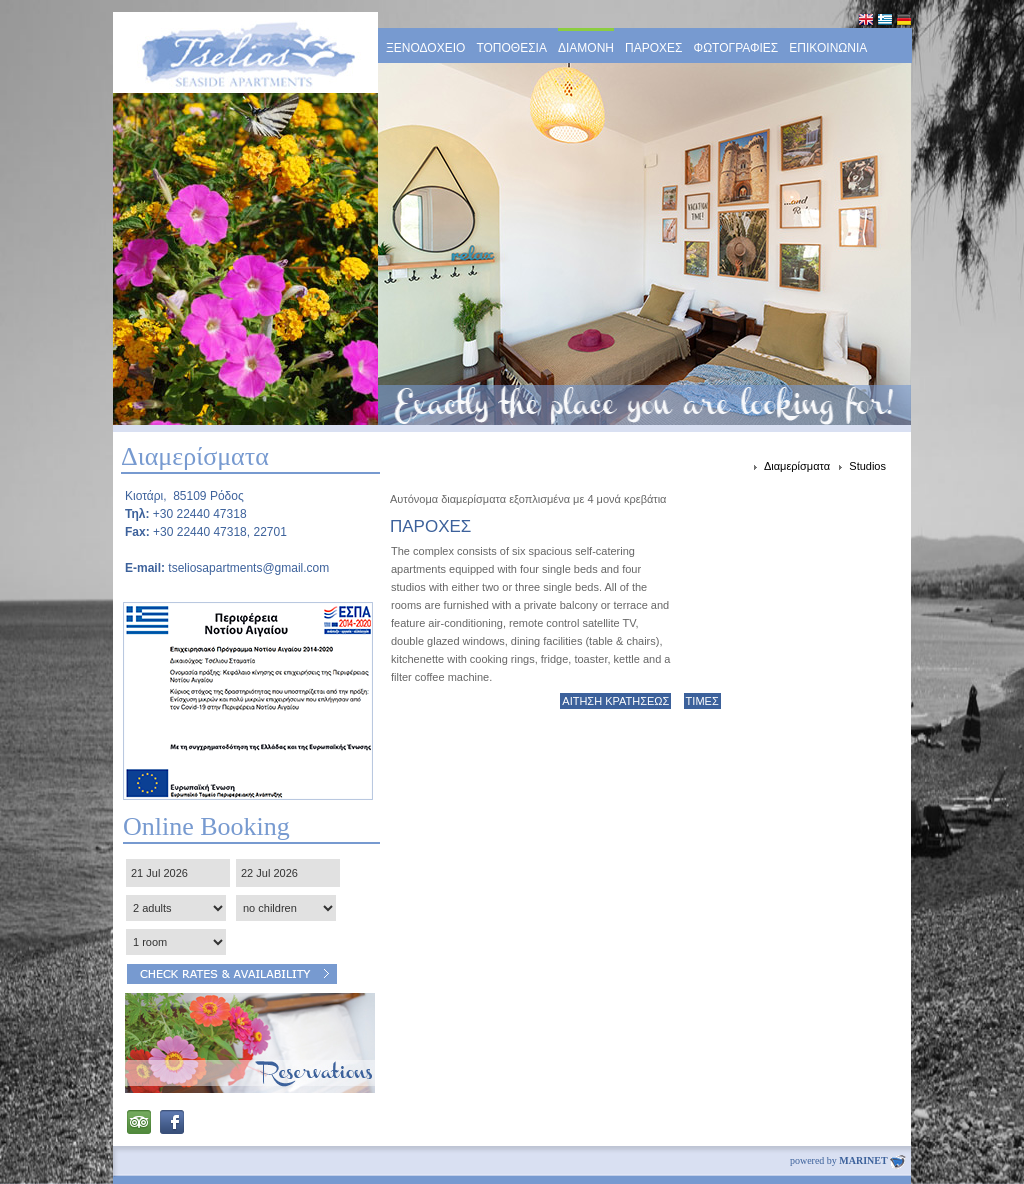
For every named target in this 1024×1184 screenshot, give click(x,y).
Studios (867, 466)
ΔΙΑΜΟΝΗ (586, 48)
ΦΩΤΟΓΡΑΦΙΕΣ (736, 48)
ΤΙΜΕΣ (702, 701)
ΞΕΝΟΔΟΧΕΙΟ (425, 48)
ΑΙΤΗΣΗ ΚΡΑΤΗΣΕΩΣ (615, 701)
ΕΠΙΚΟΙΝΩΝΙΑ (828, 48)
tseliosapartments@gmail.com (248, 568)
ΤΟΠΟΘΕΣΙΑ (511, 48)
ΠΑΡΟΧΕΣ (653, 48)
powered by (848, 1160)
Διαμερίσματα (798, 466)
